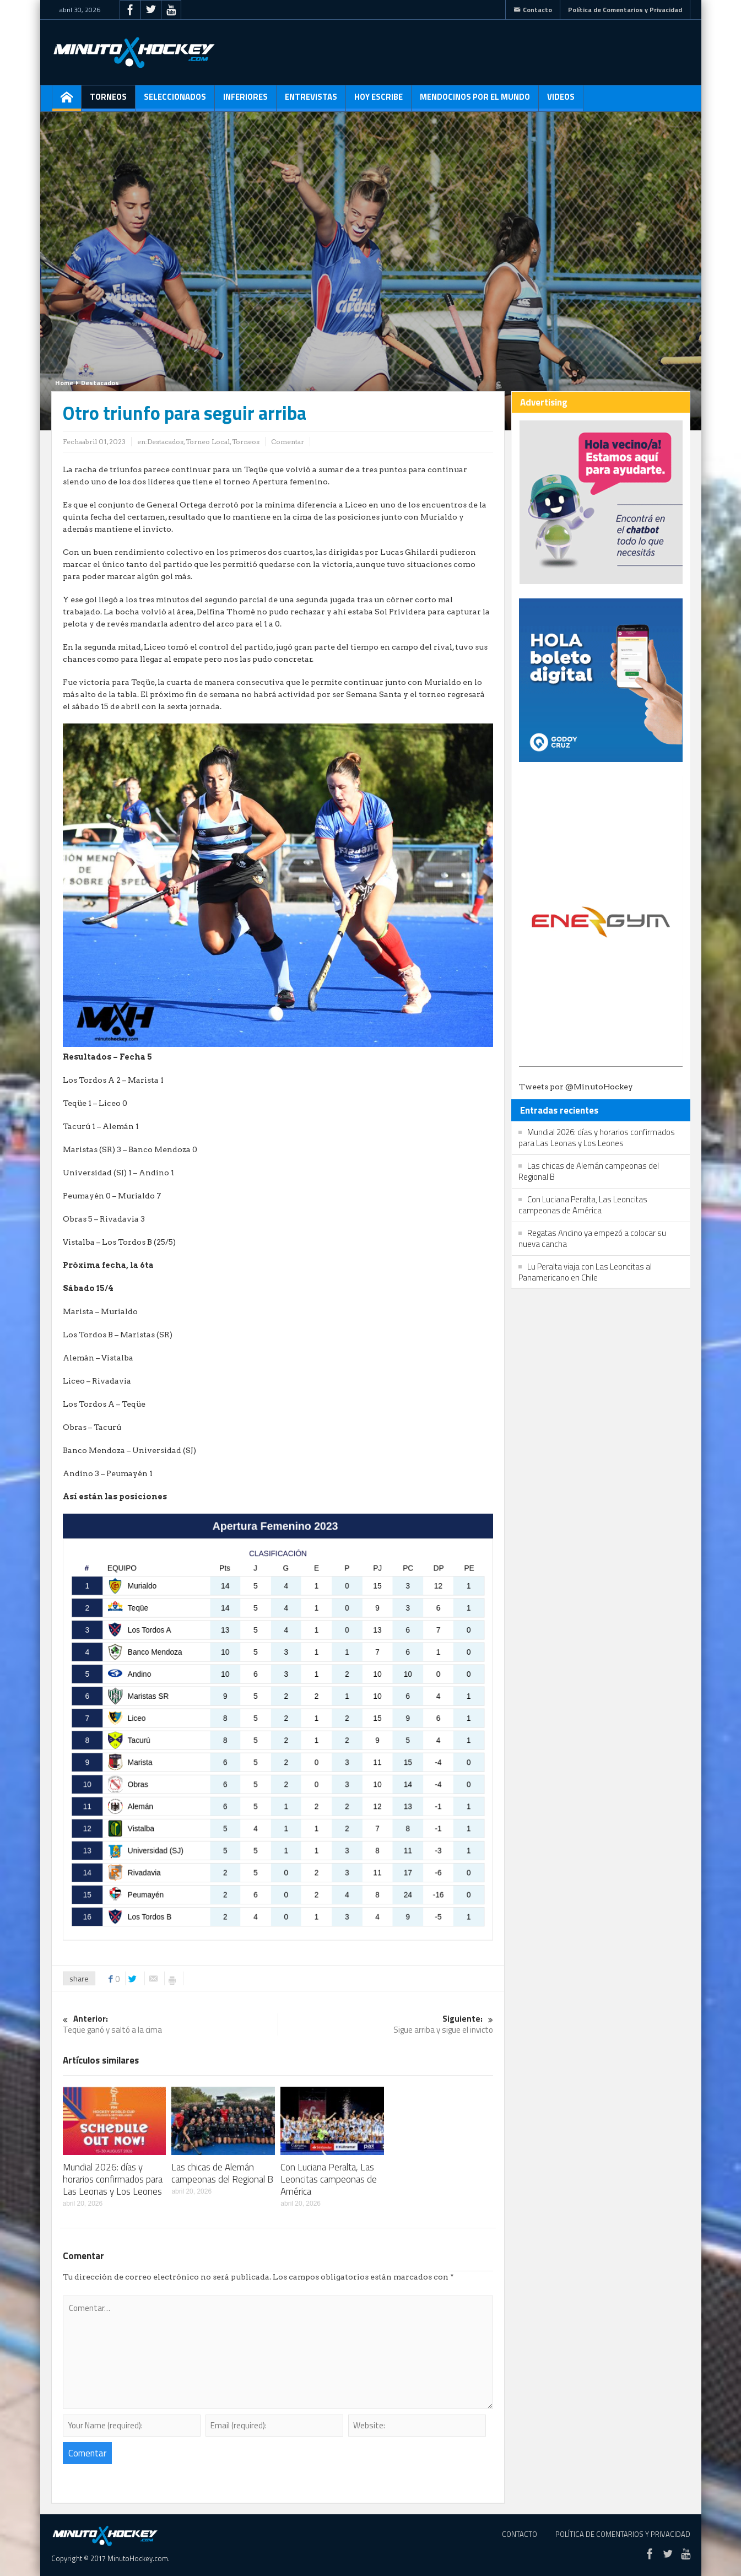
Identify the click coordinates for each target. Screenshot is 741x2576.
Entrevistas (311, 100)
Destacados (100, 382)
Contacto (532, 9)
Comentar (287, 442)
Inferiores (245, 100)
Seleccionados (175, 100)
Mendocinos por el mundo (475, 100)
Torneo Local (208, 442)
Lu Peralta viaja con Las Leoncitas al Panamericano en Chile (585, 1272)
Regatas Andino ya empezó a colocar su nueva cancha (592, 1238)
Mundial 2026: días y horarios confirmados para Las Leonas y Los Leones (113, 2179)
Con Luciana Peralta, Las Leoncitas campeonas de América (328, 2179)
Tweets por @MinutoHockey (576, 1086)
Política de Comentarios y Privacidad (625, 9)
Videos (561, 100)
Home (64, 382)
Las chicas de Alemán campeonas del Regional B (222, 2173)
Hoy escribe (378, 100)
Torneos (108, 100)
